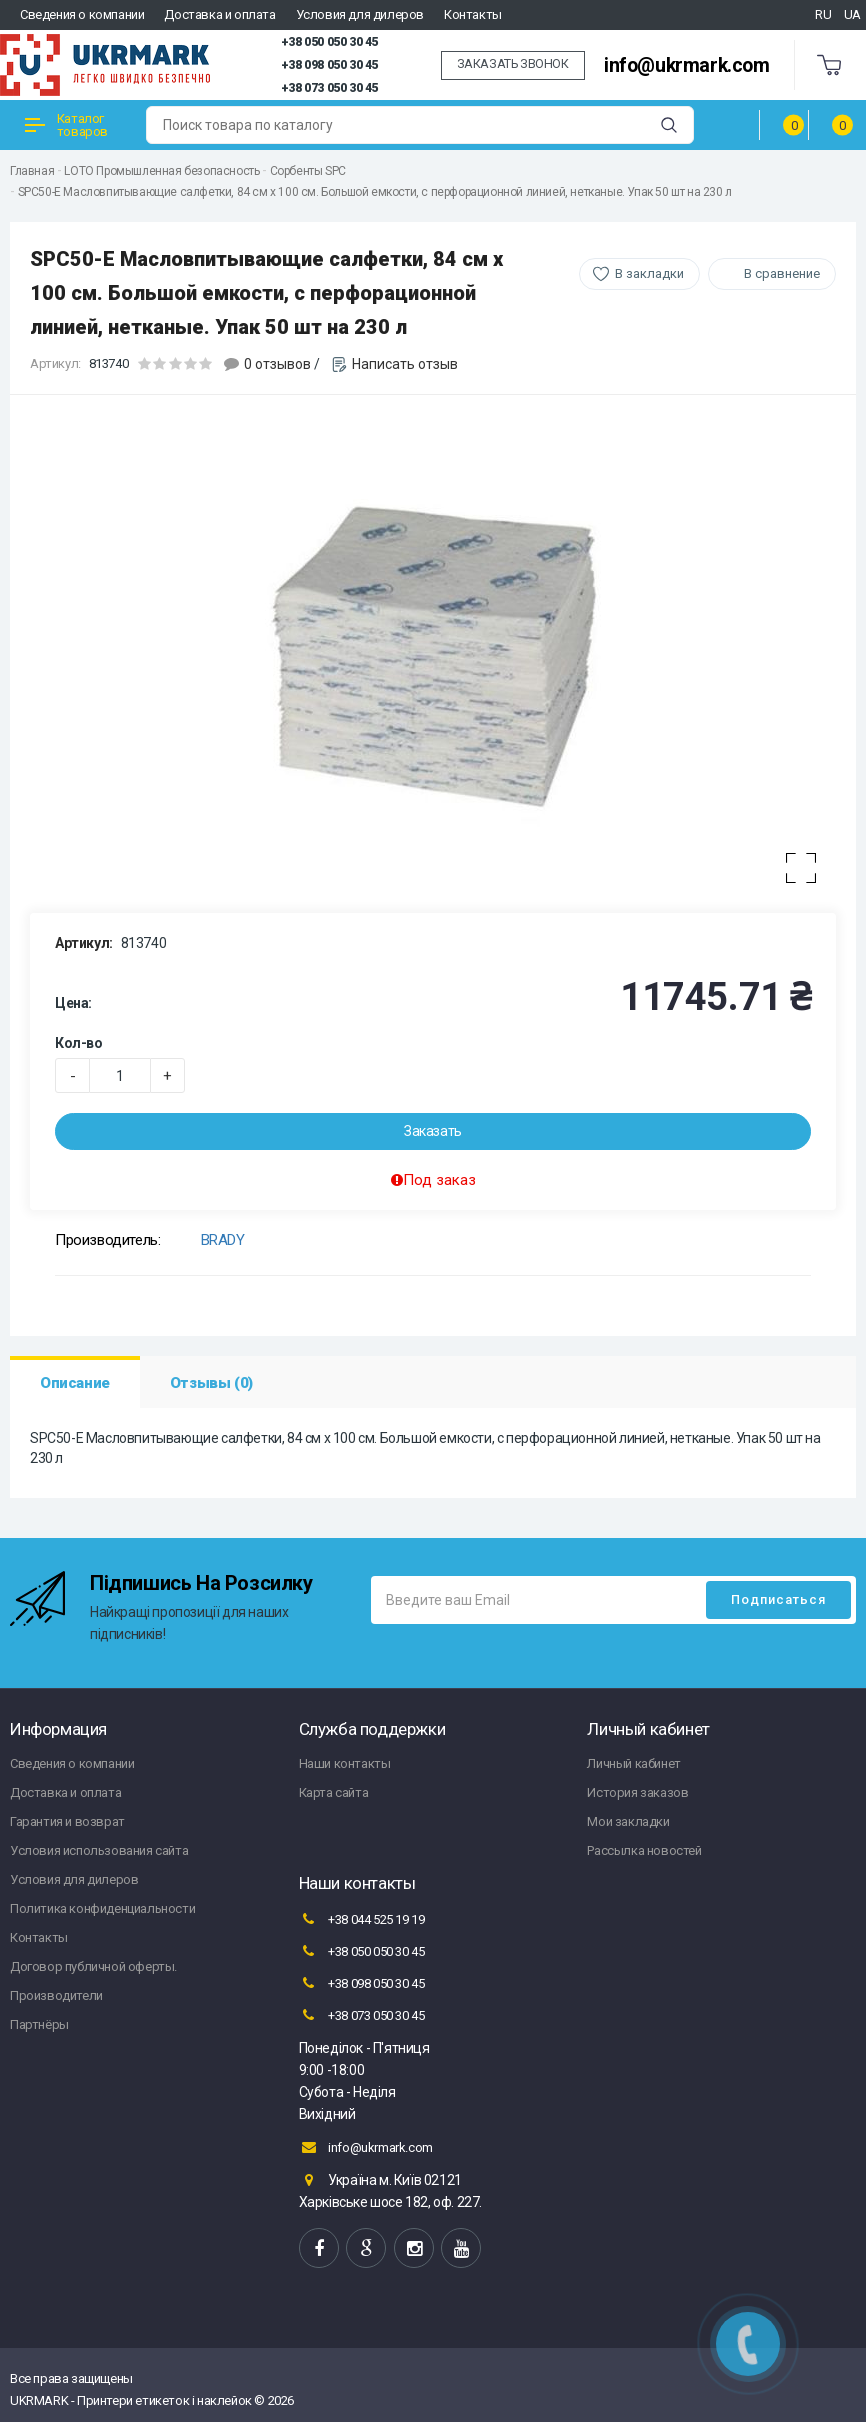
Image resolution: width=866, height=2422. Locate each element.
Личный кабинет (633, 1763)
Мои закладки (628, 1821)
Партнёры (39, 2024)
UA (852, 14)
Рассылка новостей (644, 1850)
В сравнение (782, 273)
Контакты (473, 14)
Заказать (433, 1131)
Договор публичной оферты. (93, 1966)
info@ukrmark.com (687, 65)
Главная (32, 171)
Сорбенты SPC (308, 171)
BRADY (223, 1240)
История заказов (637, 1792)
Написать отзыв (405, 364)
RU (823, 14)
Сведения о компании (82, 14)
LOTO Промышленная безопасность (161, 171)
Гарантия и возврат (67, 1821)
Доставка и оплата (219, 14)
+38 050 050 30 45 (329, 42)
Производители (56, 1995)
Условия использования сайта (99, 1850)
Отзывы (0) (211, 1383)
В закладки (649, 273)
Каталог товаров (66, 125)
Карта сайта (334, 1792)
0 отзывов (277, 364)
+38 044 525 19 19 (362, 1919)
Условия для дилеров (360, 14)
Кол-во (79, 1043)
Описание (75, 1383)
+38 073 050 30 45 (329, 88)
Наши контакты (345, 1763)
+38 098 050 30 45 (329, 65)
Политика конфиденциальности (102, 1908)
